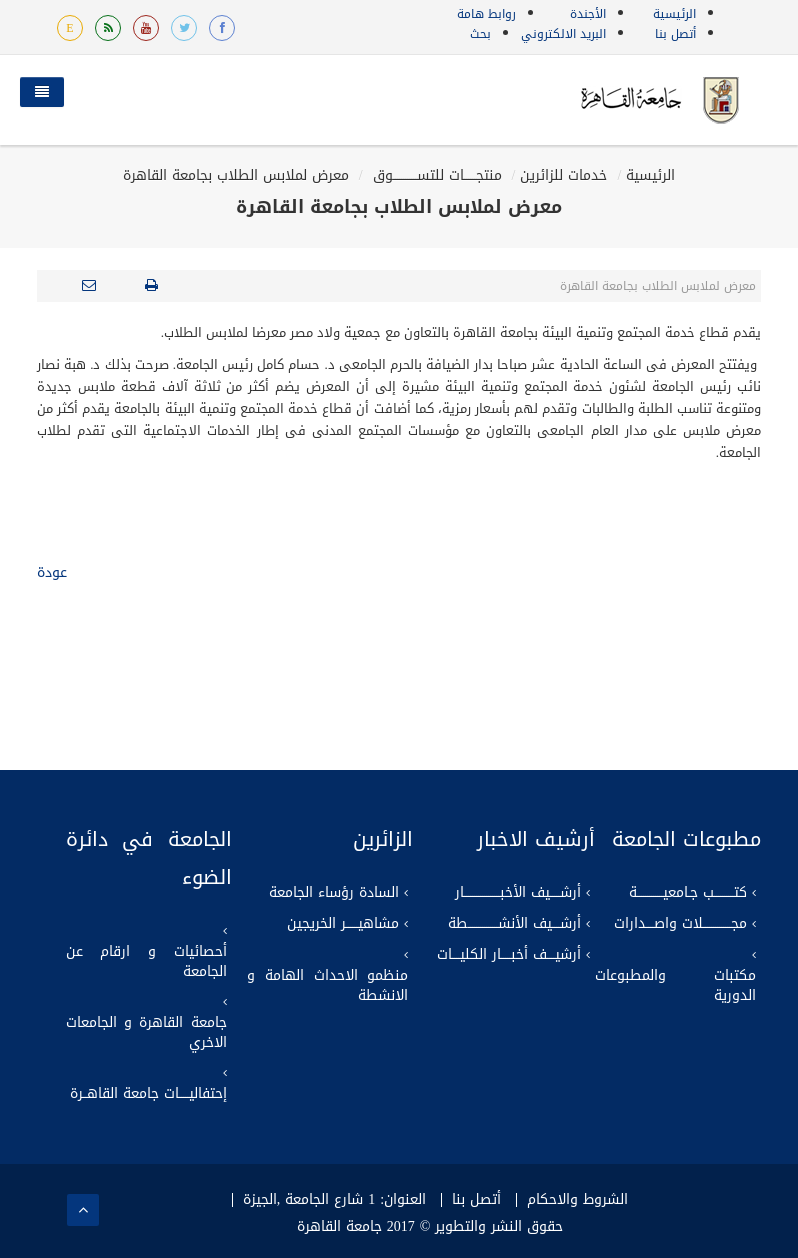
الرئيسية (674, 14)
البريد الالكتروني (563, 34)
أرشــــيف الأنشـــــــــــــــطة (514, 924)
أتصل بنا (675, 34)
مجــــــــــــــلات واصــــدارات (680, 924)
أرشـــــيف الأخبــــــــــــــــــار (518, 893)
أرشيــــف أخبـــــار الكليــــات (509, 955)
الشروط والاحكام (577, 1200)
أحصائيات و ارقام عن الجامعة (146, 962)
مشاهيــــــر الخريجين (343, 924)
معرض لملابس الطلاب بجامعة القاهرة (236, 175)
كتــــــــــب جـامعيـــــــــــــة (688, 893)
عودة (52, 572)
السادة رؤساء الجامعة (334, 893)
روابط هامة (486, 14)
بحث (480, 34)
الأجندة (588, 14)
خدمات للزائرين (563, 175)
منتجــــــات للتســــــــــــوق (435, 175)
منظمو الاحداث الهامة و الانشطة (327, 986)
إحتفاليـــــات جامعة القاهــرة (148, 1094)
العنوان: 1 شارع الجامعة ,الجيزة (334, 1200)
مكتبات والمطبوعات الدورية (675, 986)
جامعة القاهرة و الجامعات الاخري (146, 1033)
